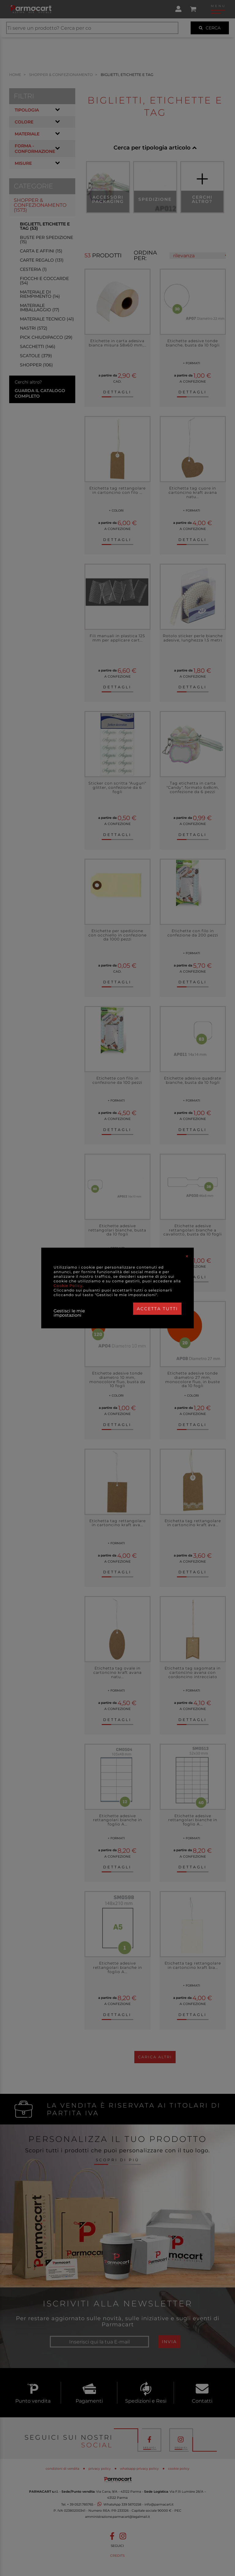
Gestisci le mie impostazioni (69, 1313)
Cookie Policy (68, 1285)
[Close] (187, 1256)
